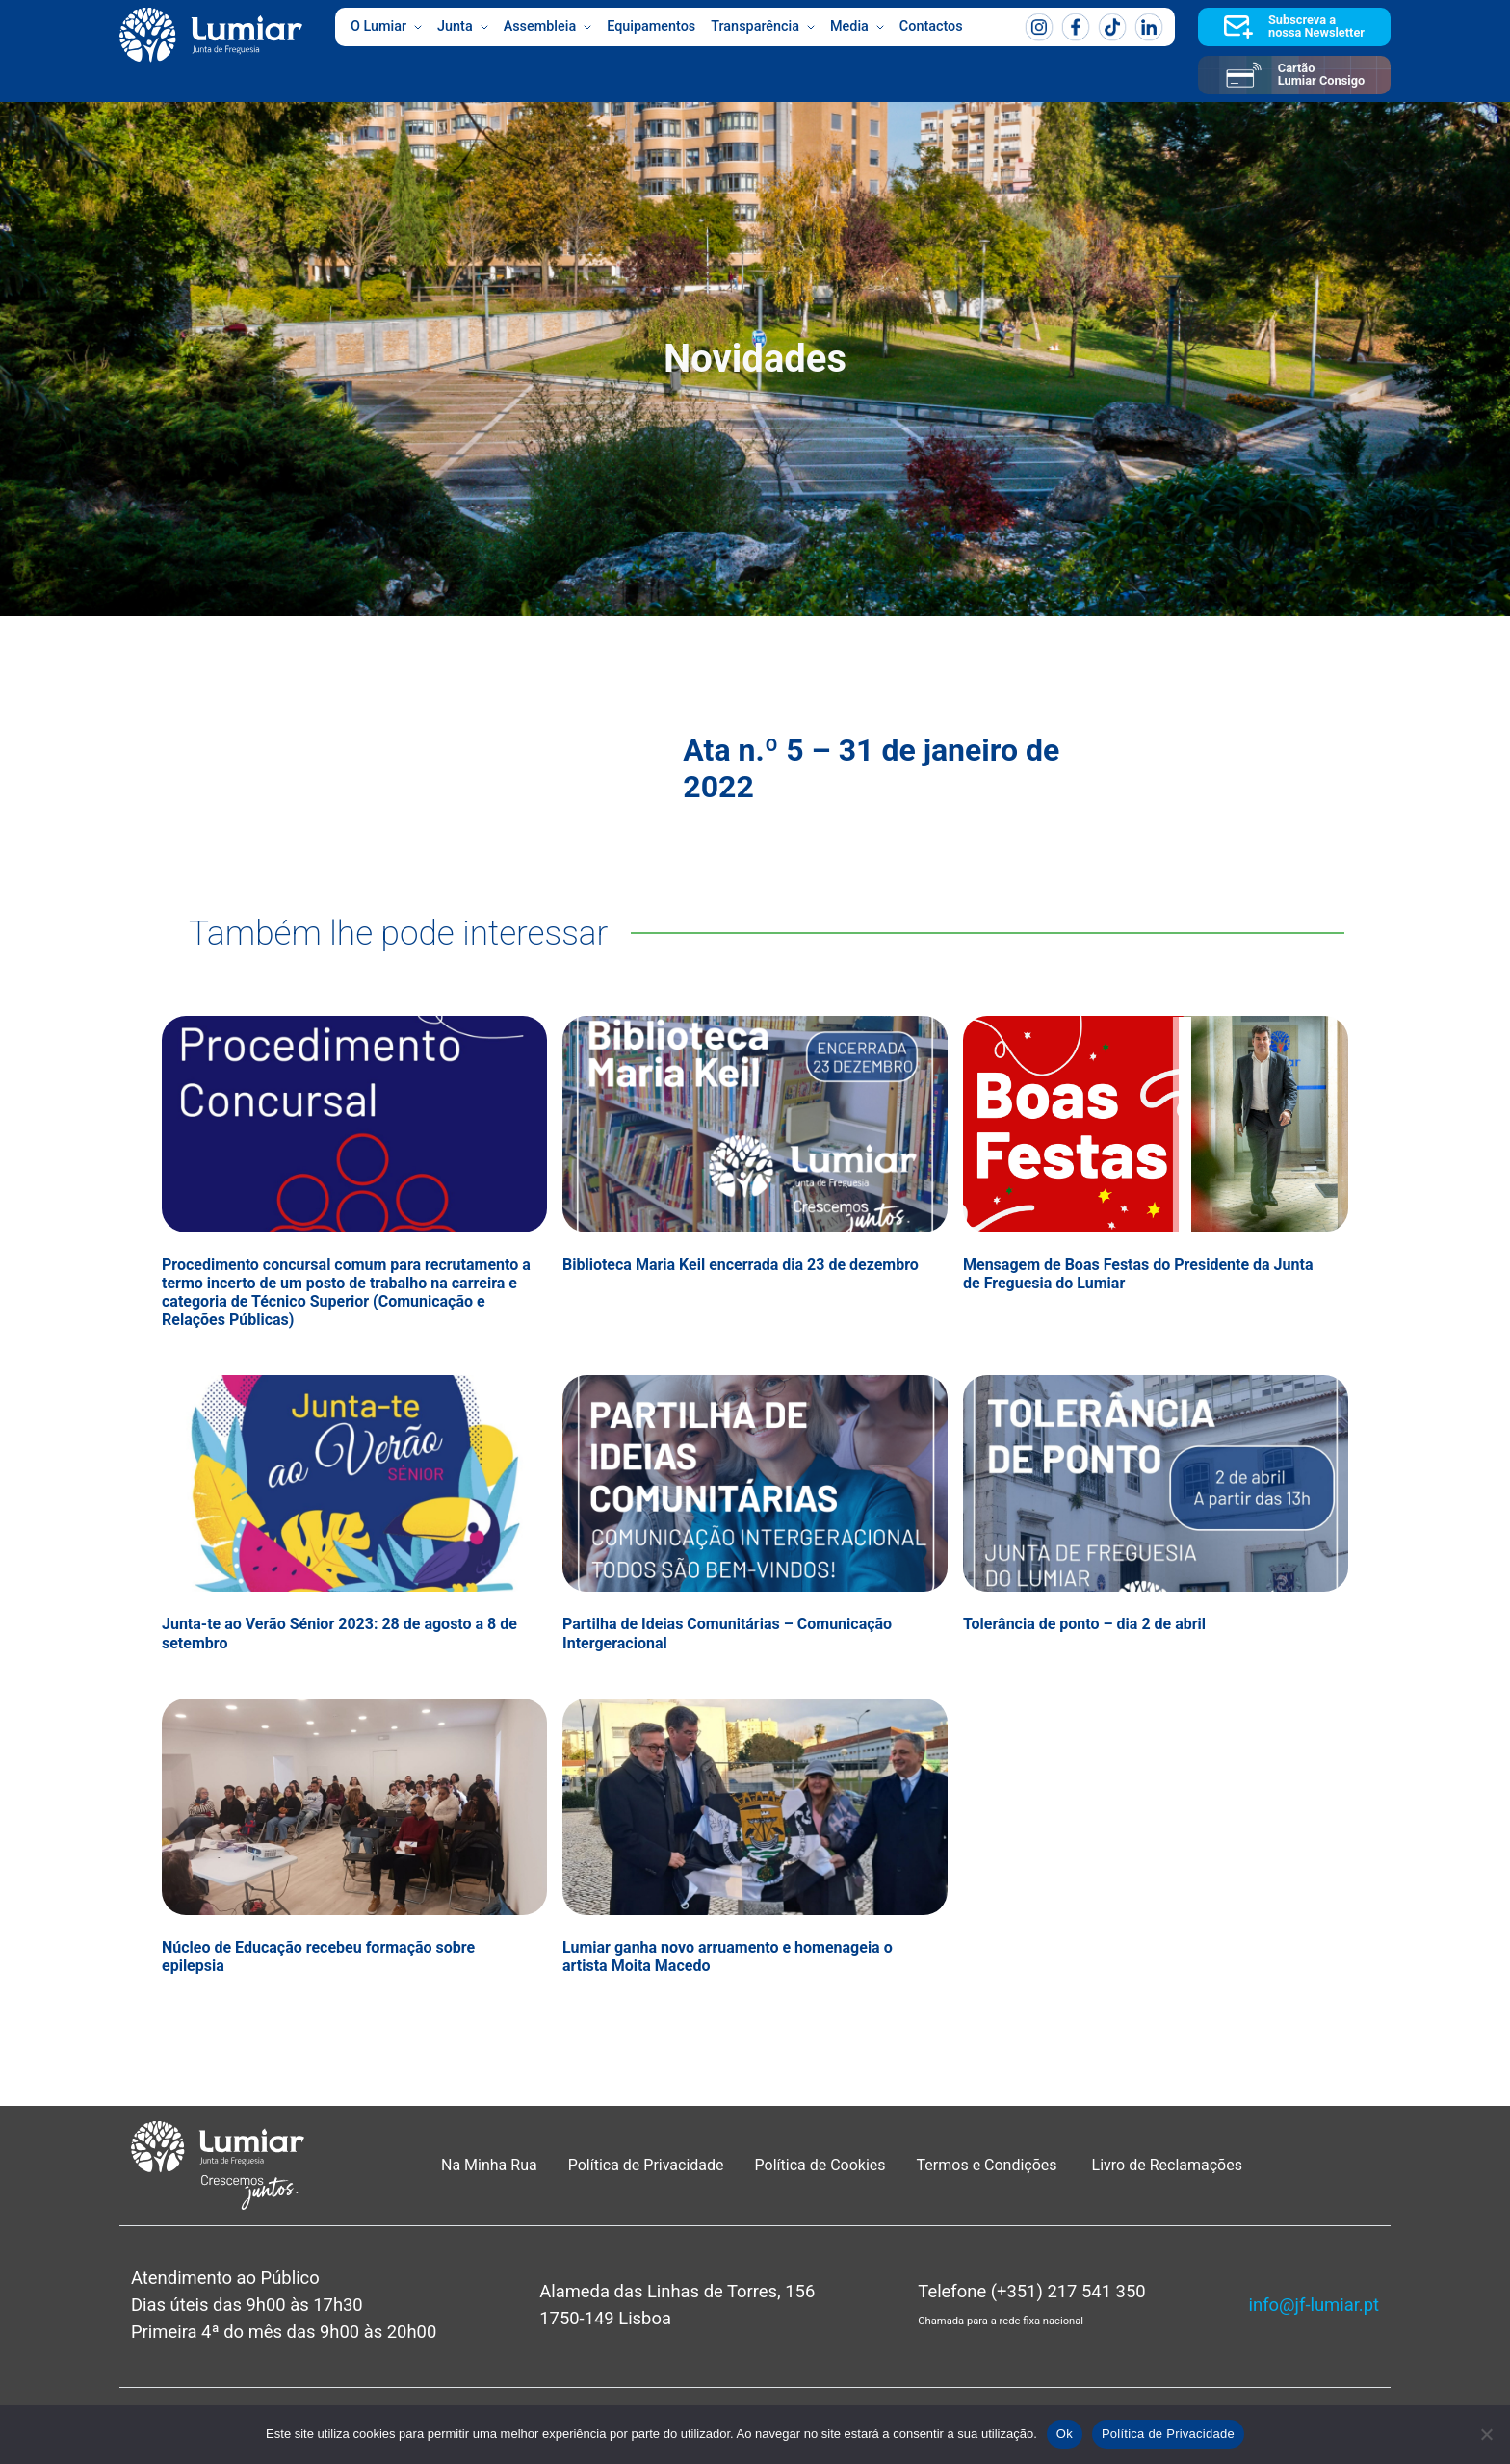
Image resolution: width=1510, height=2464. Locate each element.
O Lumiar (386, 27)
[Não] (1486, 2434)
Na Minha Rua (489, 2165)
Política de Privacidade (646, 2165)
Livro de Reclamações (1167, 2165)
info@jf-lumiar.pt (1314, 2305)
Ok (1064, 2433)
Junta (462, 27)
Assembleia (548, 27)
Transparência (763, 27)
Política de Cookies (820, 2165)
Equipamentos (651, 26)
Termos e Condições (989, 2165)
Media (857, 27)
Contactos (931, 26)
